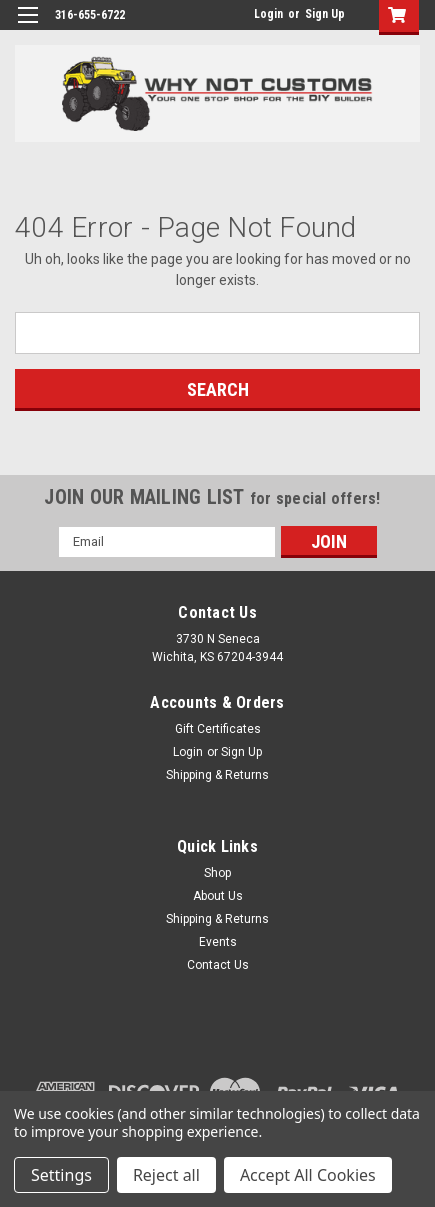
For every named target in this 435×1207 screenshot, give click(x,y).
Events (218, 942)
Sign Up (325, 14)
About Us (218, 896)
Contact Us (218, 965)
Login (268, 14)
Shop (217, 873)
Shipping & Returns (217, 775)
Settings (61, 1175)
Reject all (166, 1175)
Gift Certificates (218, 729)
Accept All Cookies (308, 1175)
